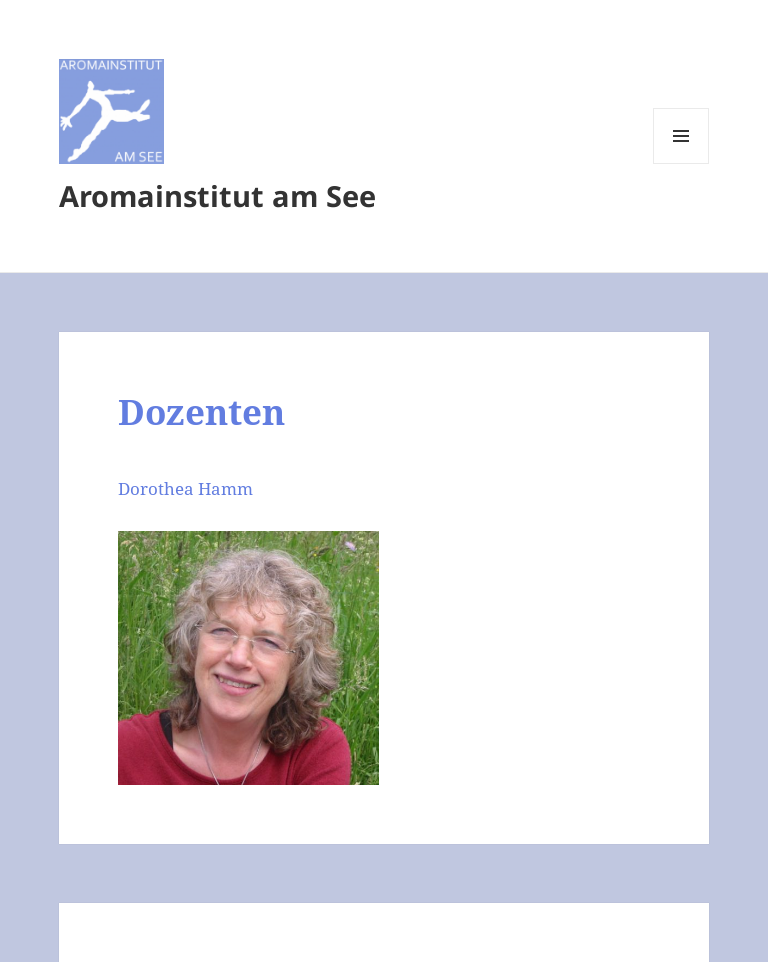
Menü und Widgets (681, 163)
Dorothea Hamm (185, 488)
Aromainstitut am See (217, 195)
